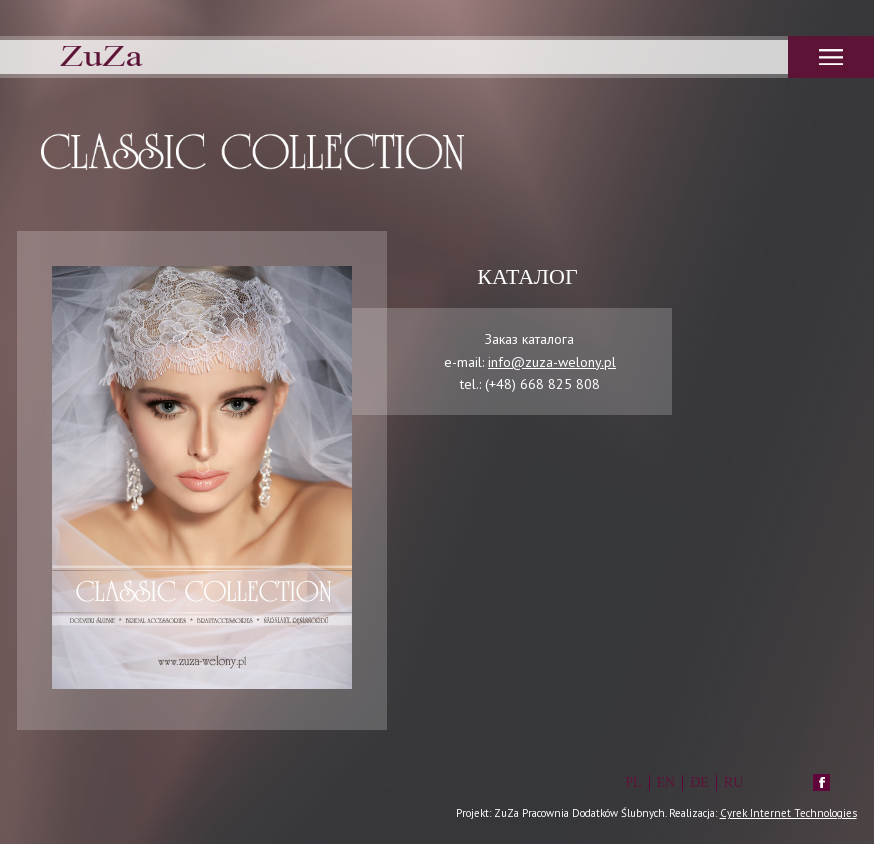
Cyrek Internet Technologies (788, 813)
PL (633, 782)
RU (733, 782)
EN (666, 782)
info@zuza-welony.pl (552, 362)
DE (699, 782)
